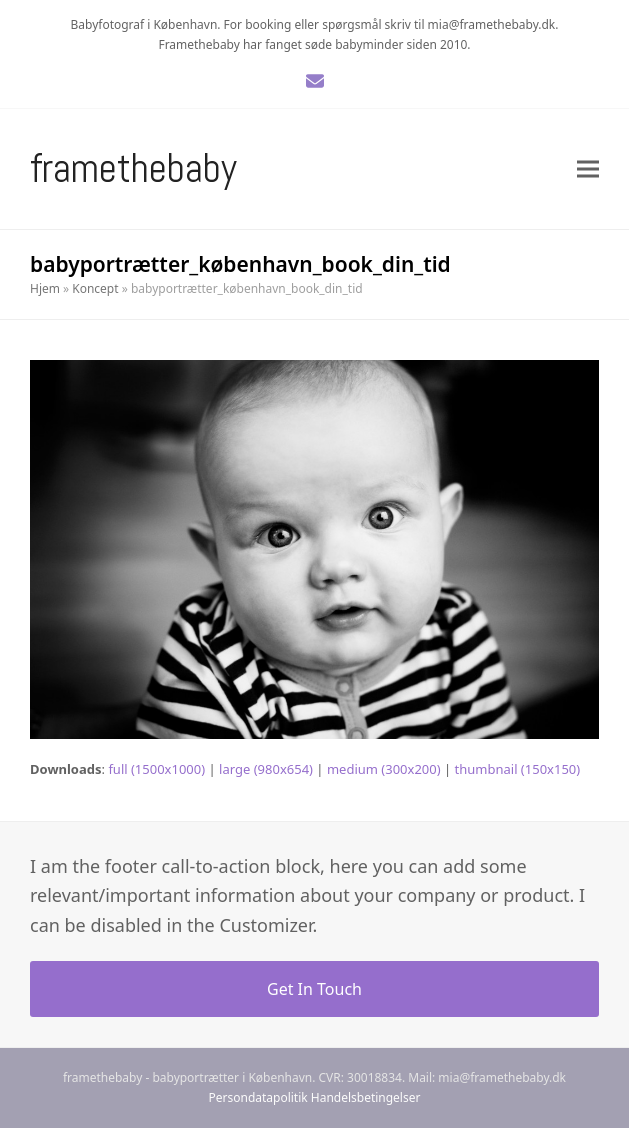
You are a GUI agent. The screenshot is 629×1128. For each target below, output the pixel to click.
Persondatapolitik (258, 1097)
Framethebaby (133, 168)
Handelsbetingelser (366, 1097)
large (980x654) (266, 769)
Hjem (45, 288)
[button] (588, 169)
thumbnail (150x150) (518, 769)
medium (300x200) (384, 769)
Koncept (95, 288)
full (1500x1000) (156, 769)
